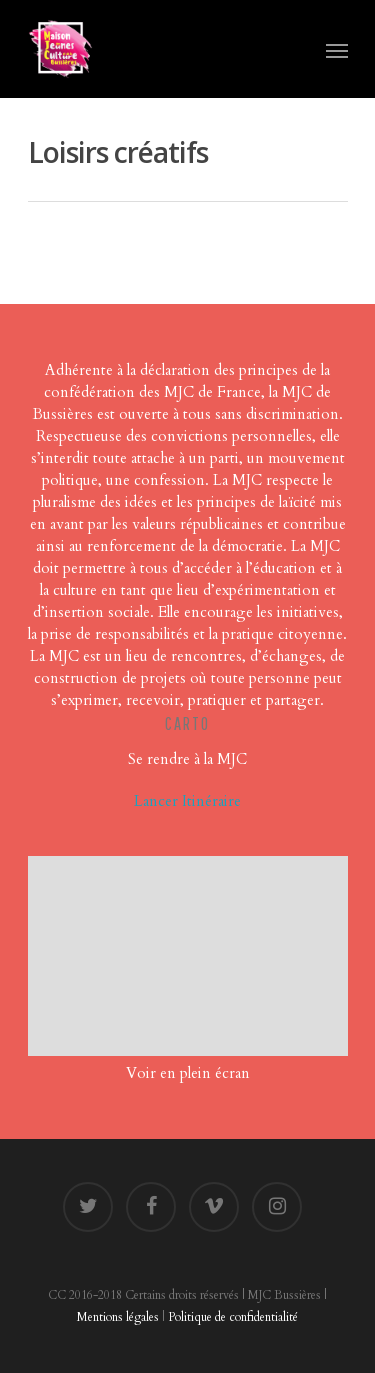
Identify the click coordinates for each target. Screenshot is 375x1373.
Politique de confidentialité (233, 1317)
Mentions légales (118, 1317)
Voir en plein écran (188, 1073)
